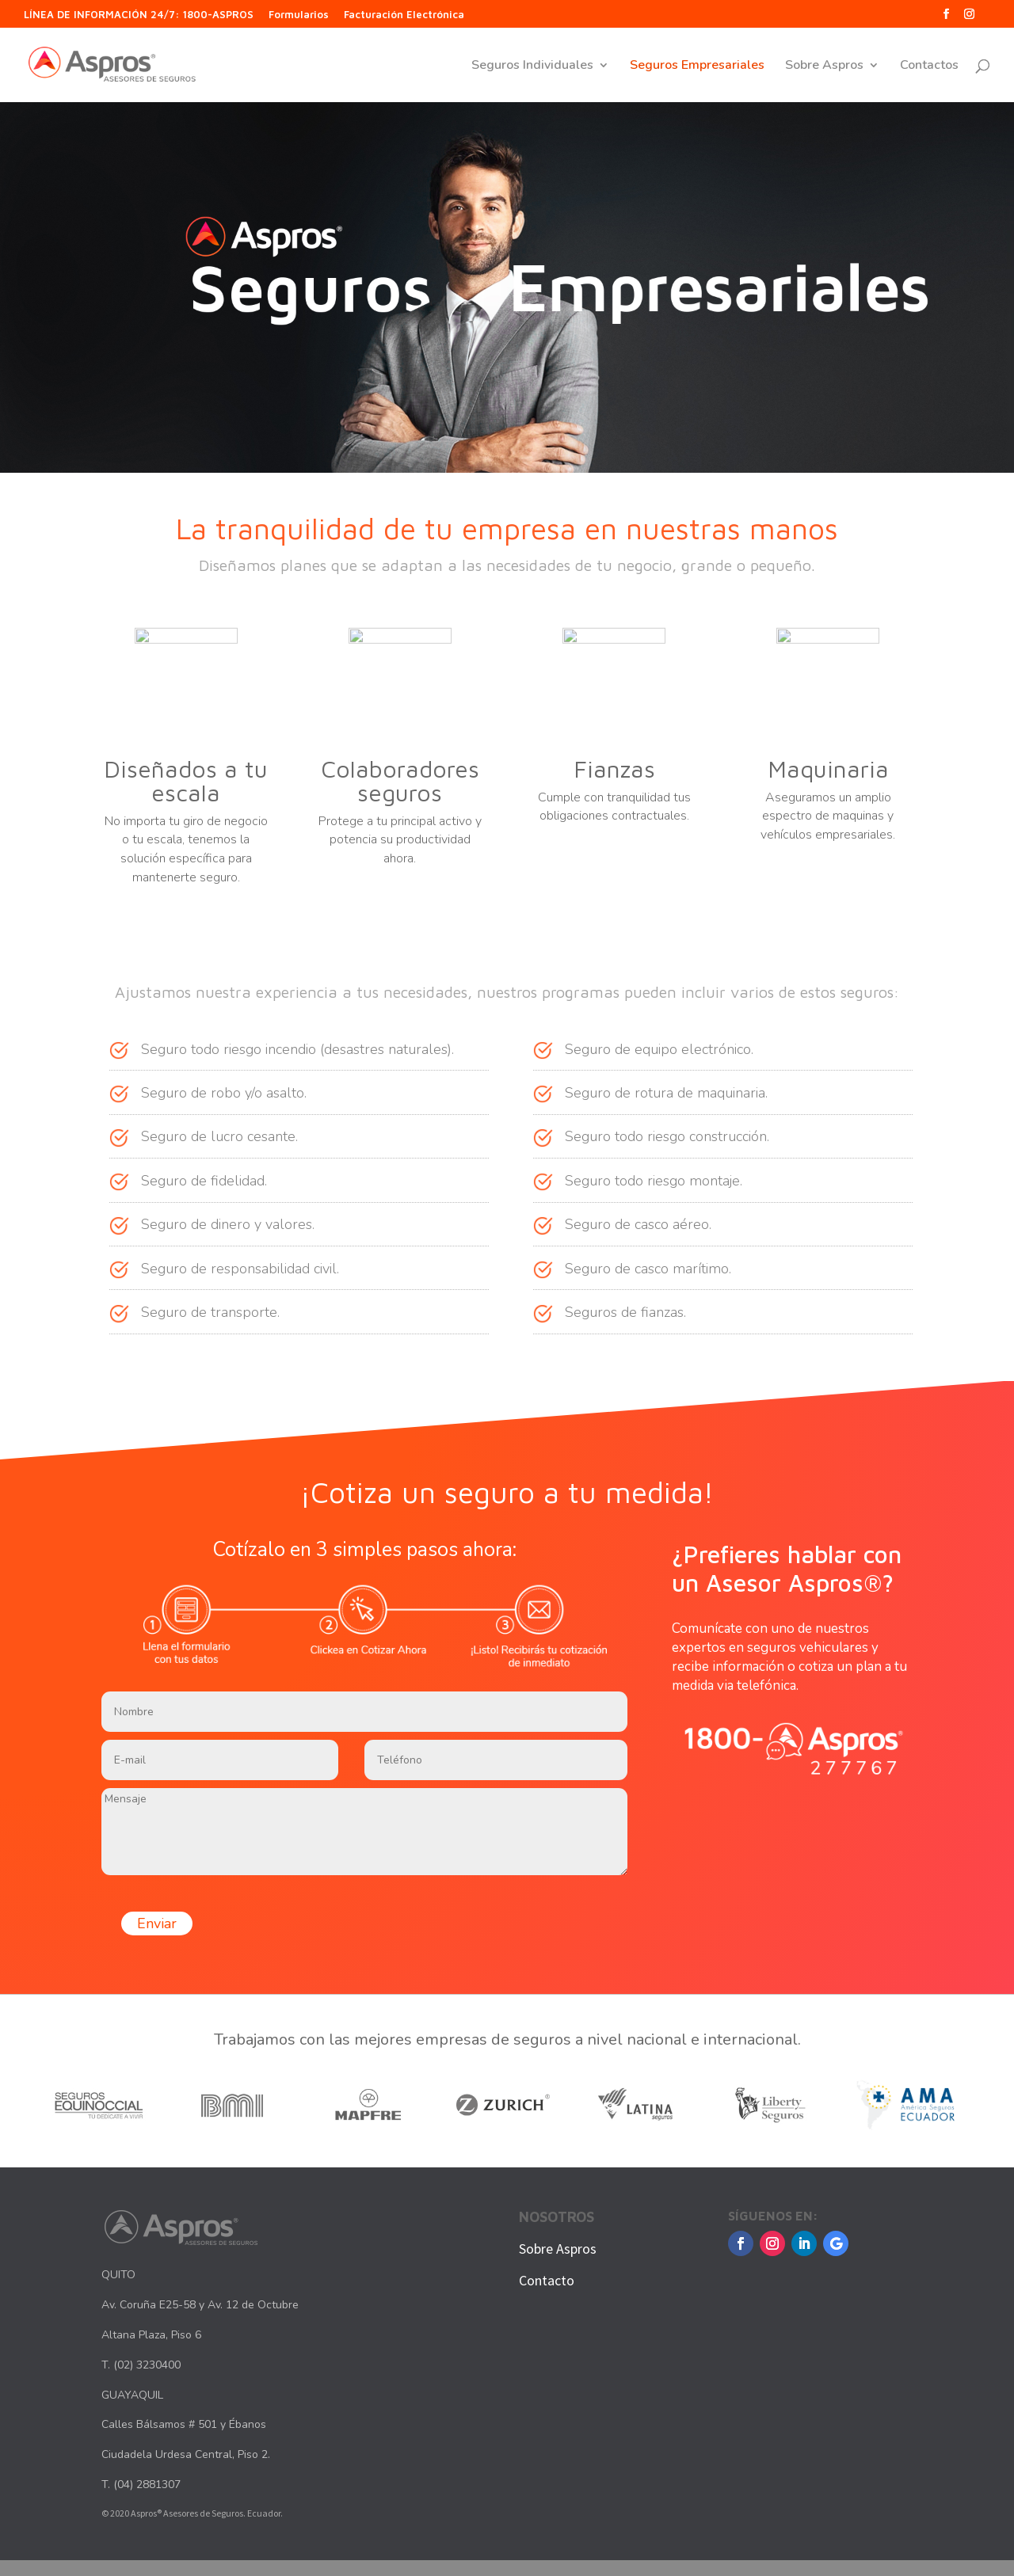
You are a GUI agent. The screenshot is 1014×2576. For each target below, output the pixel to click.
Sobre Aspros (824, 66)
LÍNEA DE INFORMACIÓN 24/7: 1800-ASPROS (139, 15)
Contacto (546, 2280)
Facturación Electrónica (404, 15)
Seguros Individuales (532, 66)
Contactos (929, 66)
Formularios (299, 15)
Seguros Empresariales (697, 66)
